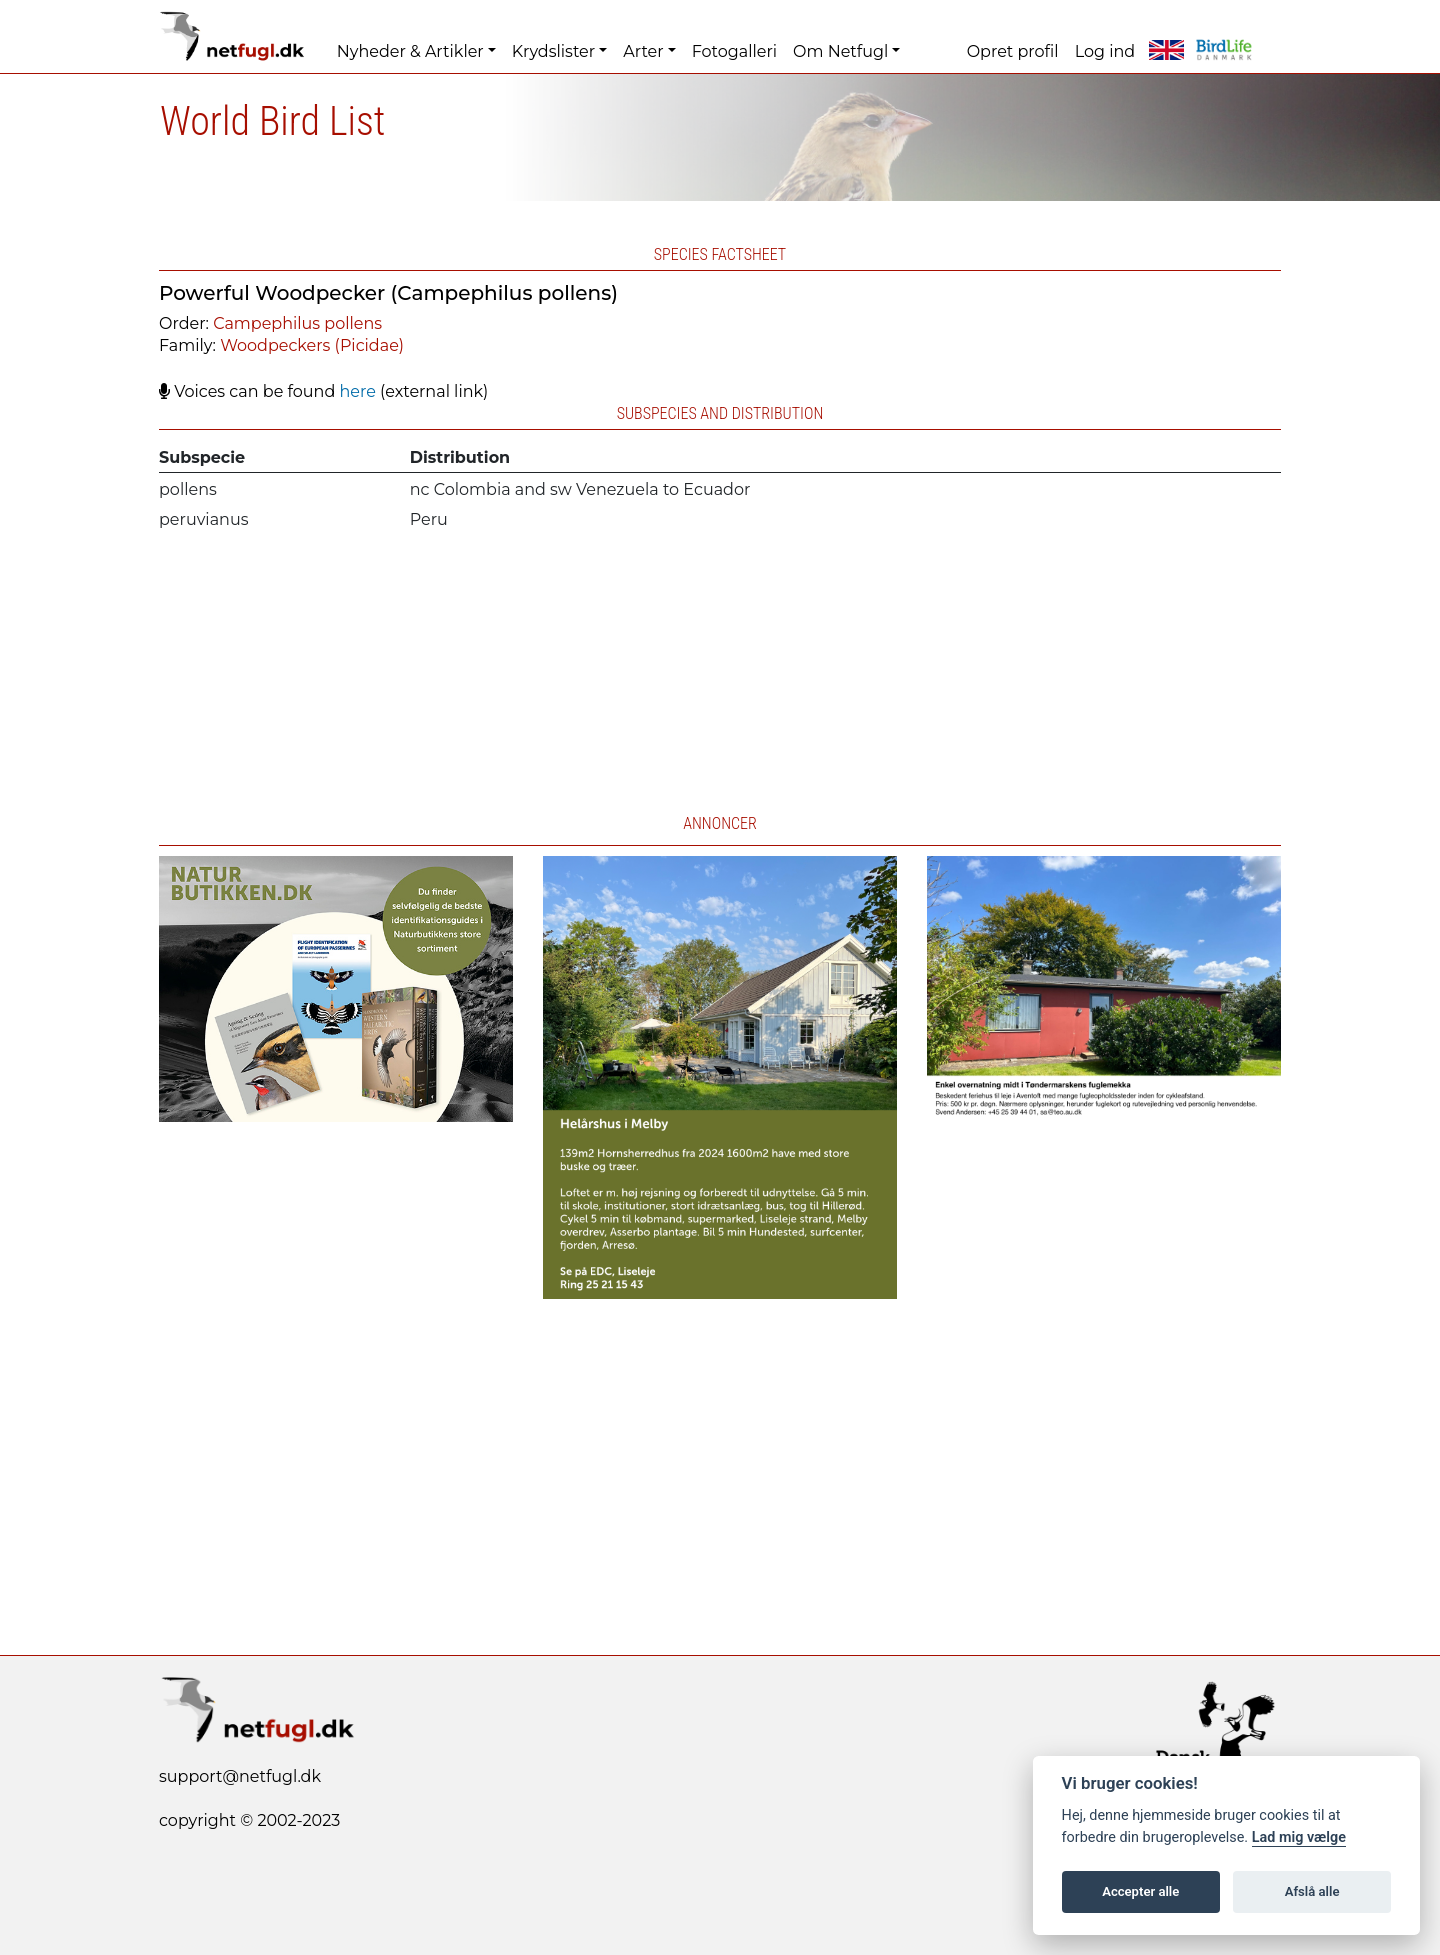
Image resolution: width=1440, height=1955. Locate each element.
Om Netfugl (840, 51)
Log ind (1105, 51)
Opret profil (1013, 51)
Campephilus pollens (297, 323)
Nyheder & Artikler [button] (410, 51)
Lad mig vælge (1299, 1837)
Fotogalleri (734, 51)
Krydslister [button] (553, 51)
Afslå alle (1312, 1891)
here (357, 391)
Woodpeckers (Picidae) (312, 345)
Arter (643, 51)
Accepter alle (1140, 1891)
